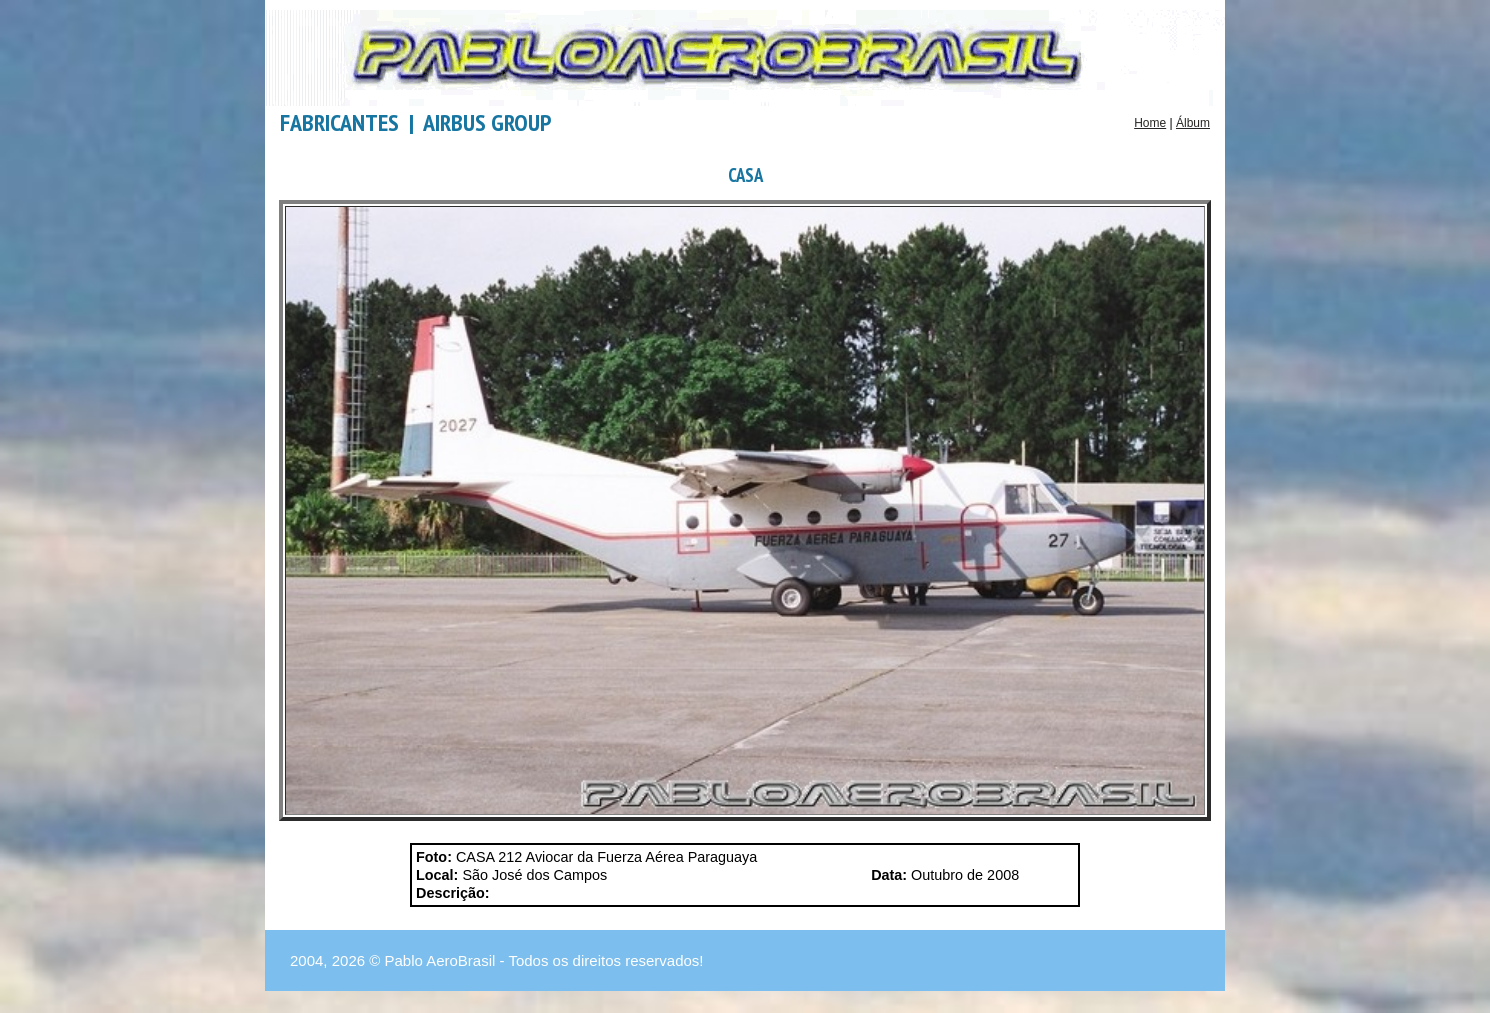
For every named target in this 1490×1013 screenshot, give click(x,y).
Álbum (1193, 123)
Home (1150, 123)
